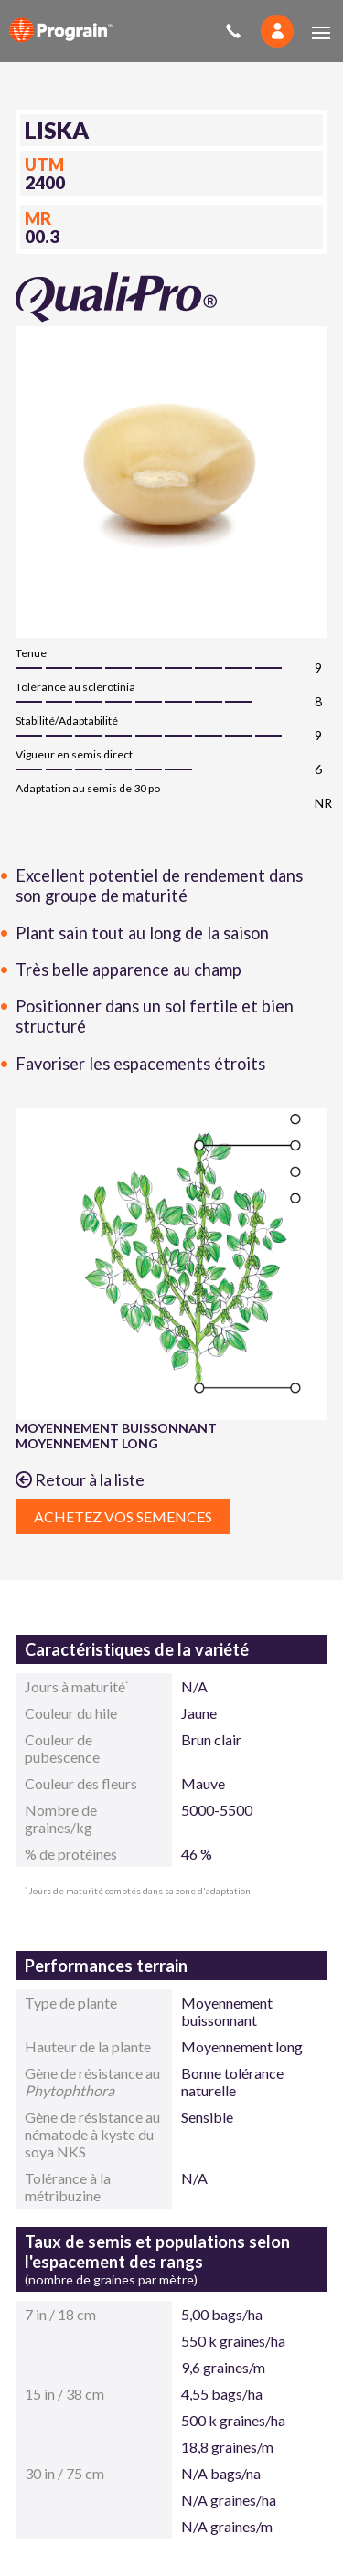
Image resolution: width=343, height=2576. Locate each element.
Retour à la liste (80, 1479)
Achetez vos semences (123, 1516)
